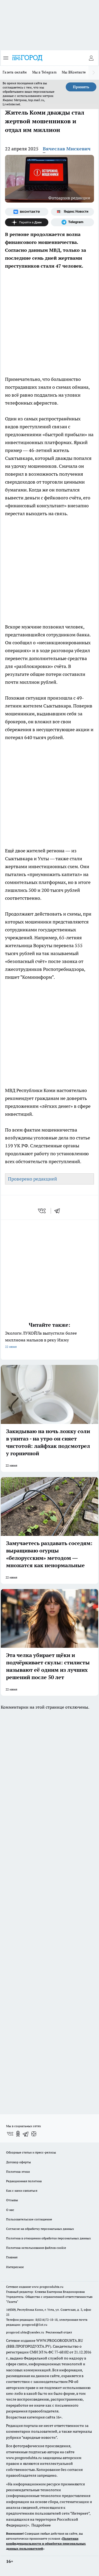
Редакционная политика (24, 2181)
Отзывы (12, 2200)
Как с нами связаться (21, 2190)
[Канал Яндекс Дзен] (26, 222)
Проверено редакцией (32, 1179)
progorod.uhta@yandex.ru (25, 2332)
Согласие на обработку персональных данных (40, 2229)
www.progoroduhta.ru (47, 2287)
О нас (10, 2210)
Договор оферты (18, 2162)
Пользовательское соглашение (29, 2219)
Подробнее (41, 2525)
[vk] (42, 1211)
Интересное (15, 2267)
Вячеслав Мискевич (67, 149)
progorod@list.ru (34, 2325)
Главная (11, 2257)
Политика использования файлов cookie (36, 2248)
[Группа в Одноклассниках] (18, 2133)
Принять (81, 87)
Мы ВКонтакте (74, 72)
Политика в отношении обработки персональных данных (48, 2238)
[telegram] (59, 1211)
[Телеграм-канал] (72, 222)
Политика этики (18, 2172)
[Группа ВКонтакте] (26, 212)
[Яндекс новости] (72, 212)
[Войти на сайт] (91, 58)
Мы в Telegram (44, 72)
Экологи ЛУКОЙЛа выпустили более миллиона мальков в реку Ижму (49, 1340)
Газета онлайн (15, 72)
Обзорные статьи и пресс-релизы (31, 2152)
